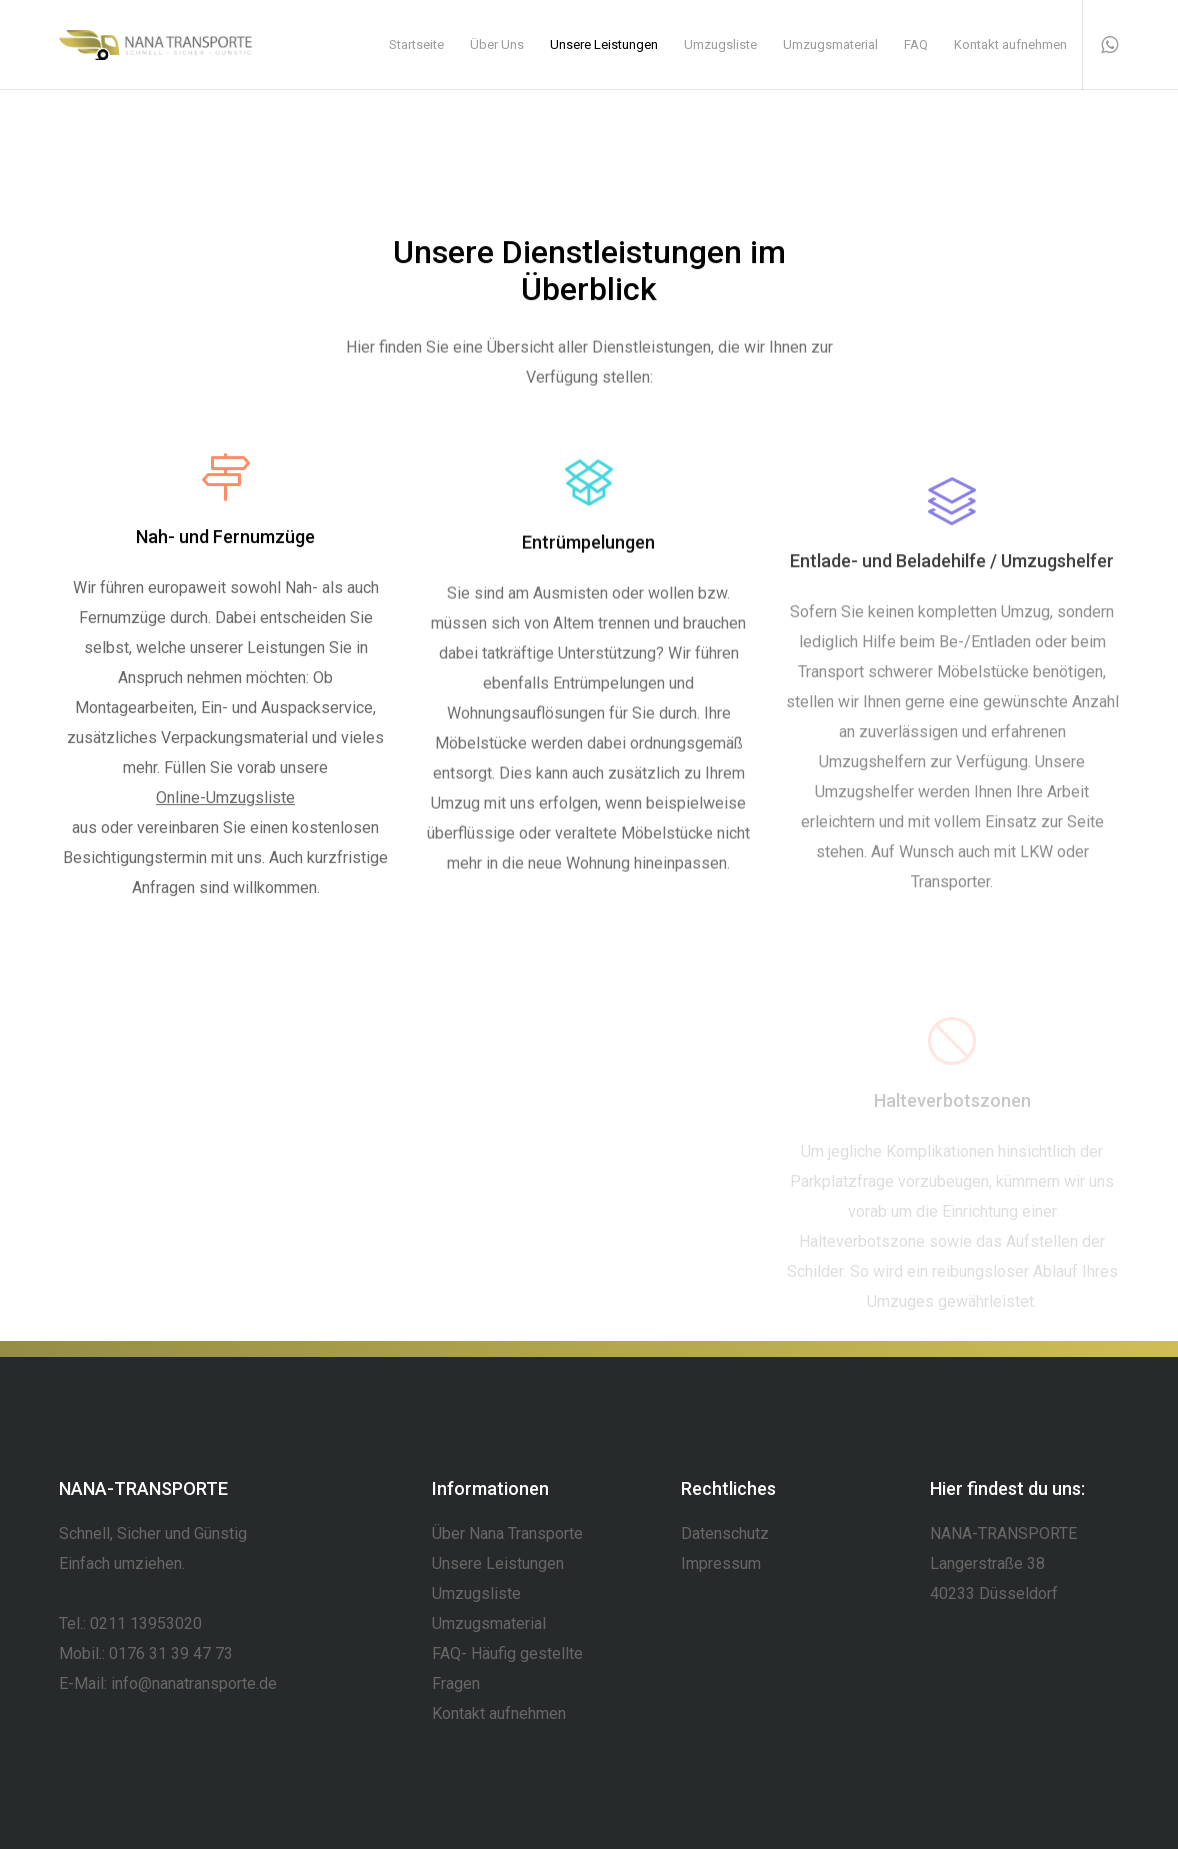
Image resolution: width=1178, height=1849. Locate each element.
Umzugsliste (476, 1593)
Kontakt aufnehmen (499, 1713)
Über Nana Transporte (507, 1533)
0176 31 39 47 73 (171, 1653)
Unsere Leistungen (498, 1563)
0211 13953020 (146, 1623)
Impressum (721, 1563)
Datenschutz (725, 1533)
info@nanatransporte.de (194, 1683)
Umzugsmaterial (489, 1623)
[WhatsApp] (1101, 45)
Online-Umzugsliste (225, 802)
